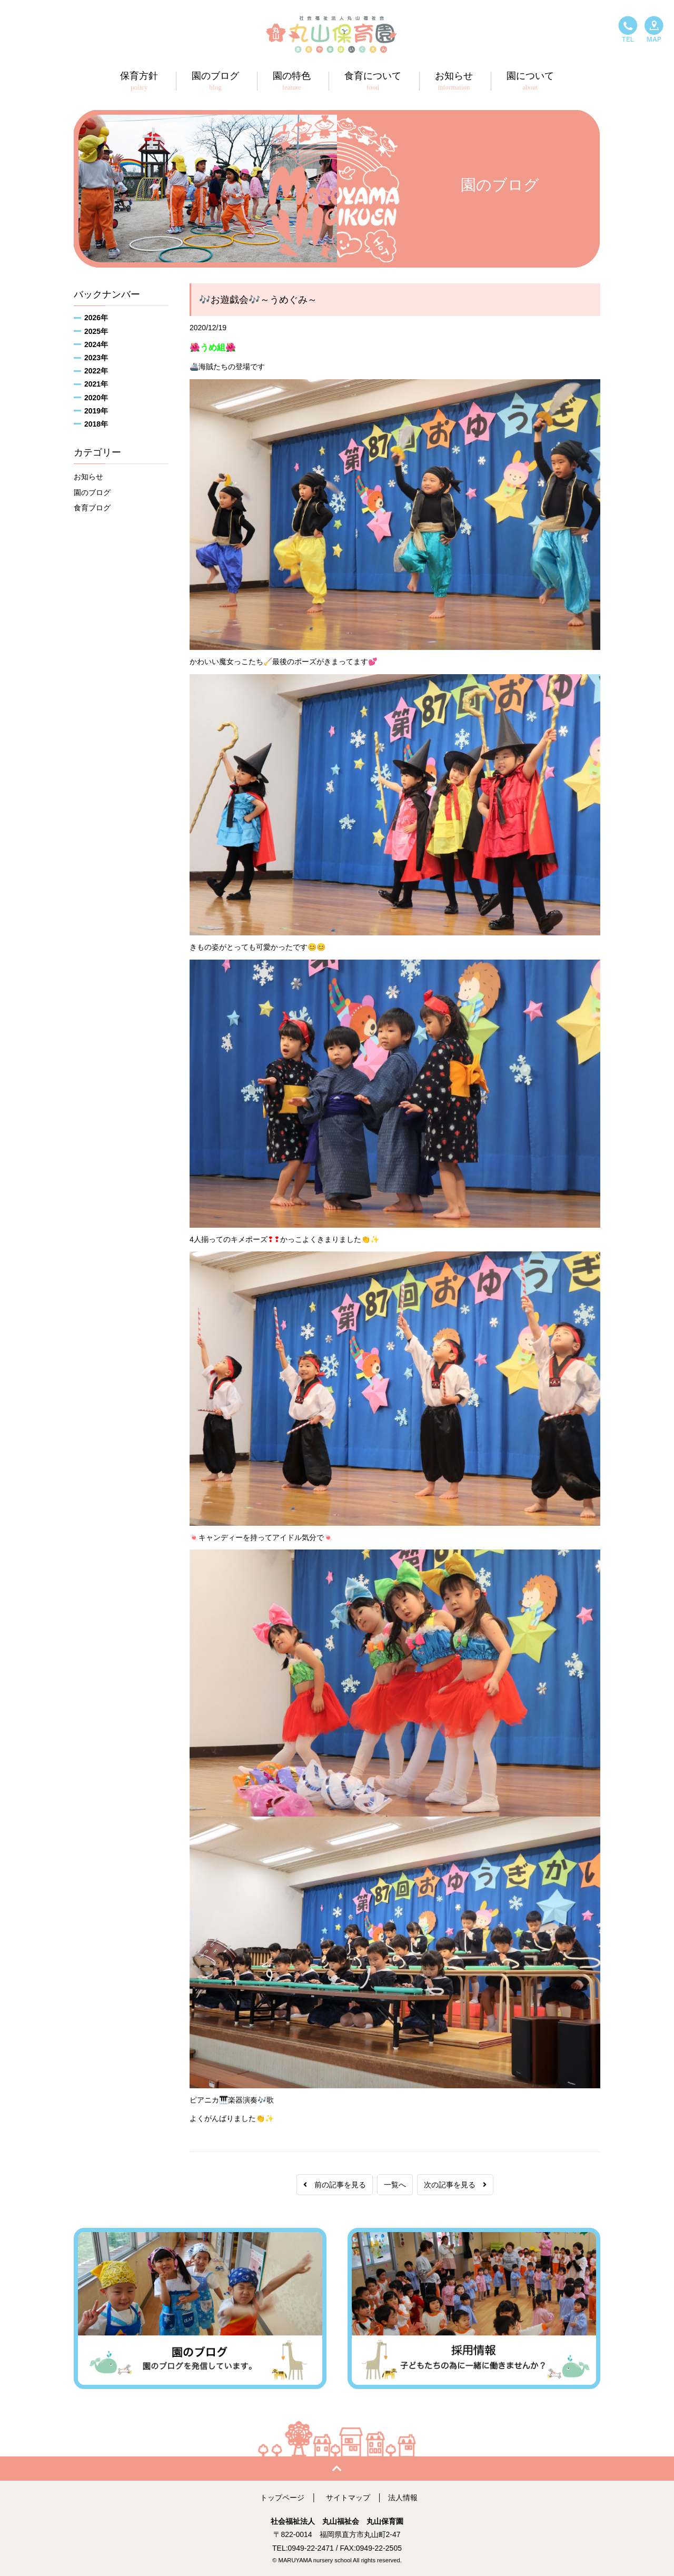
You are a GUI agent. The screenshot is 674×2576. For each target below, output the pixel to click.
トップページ (282, 2497)
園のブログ (92, 492)
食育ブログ (92, 508)
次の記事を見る (455, 2184)
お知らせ (88, 476)
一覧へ (395, 2184)
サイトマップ (348, 2497)
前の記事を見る (334, 2184)
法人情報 (403, 2497)
